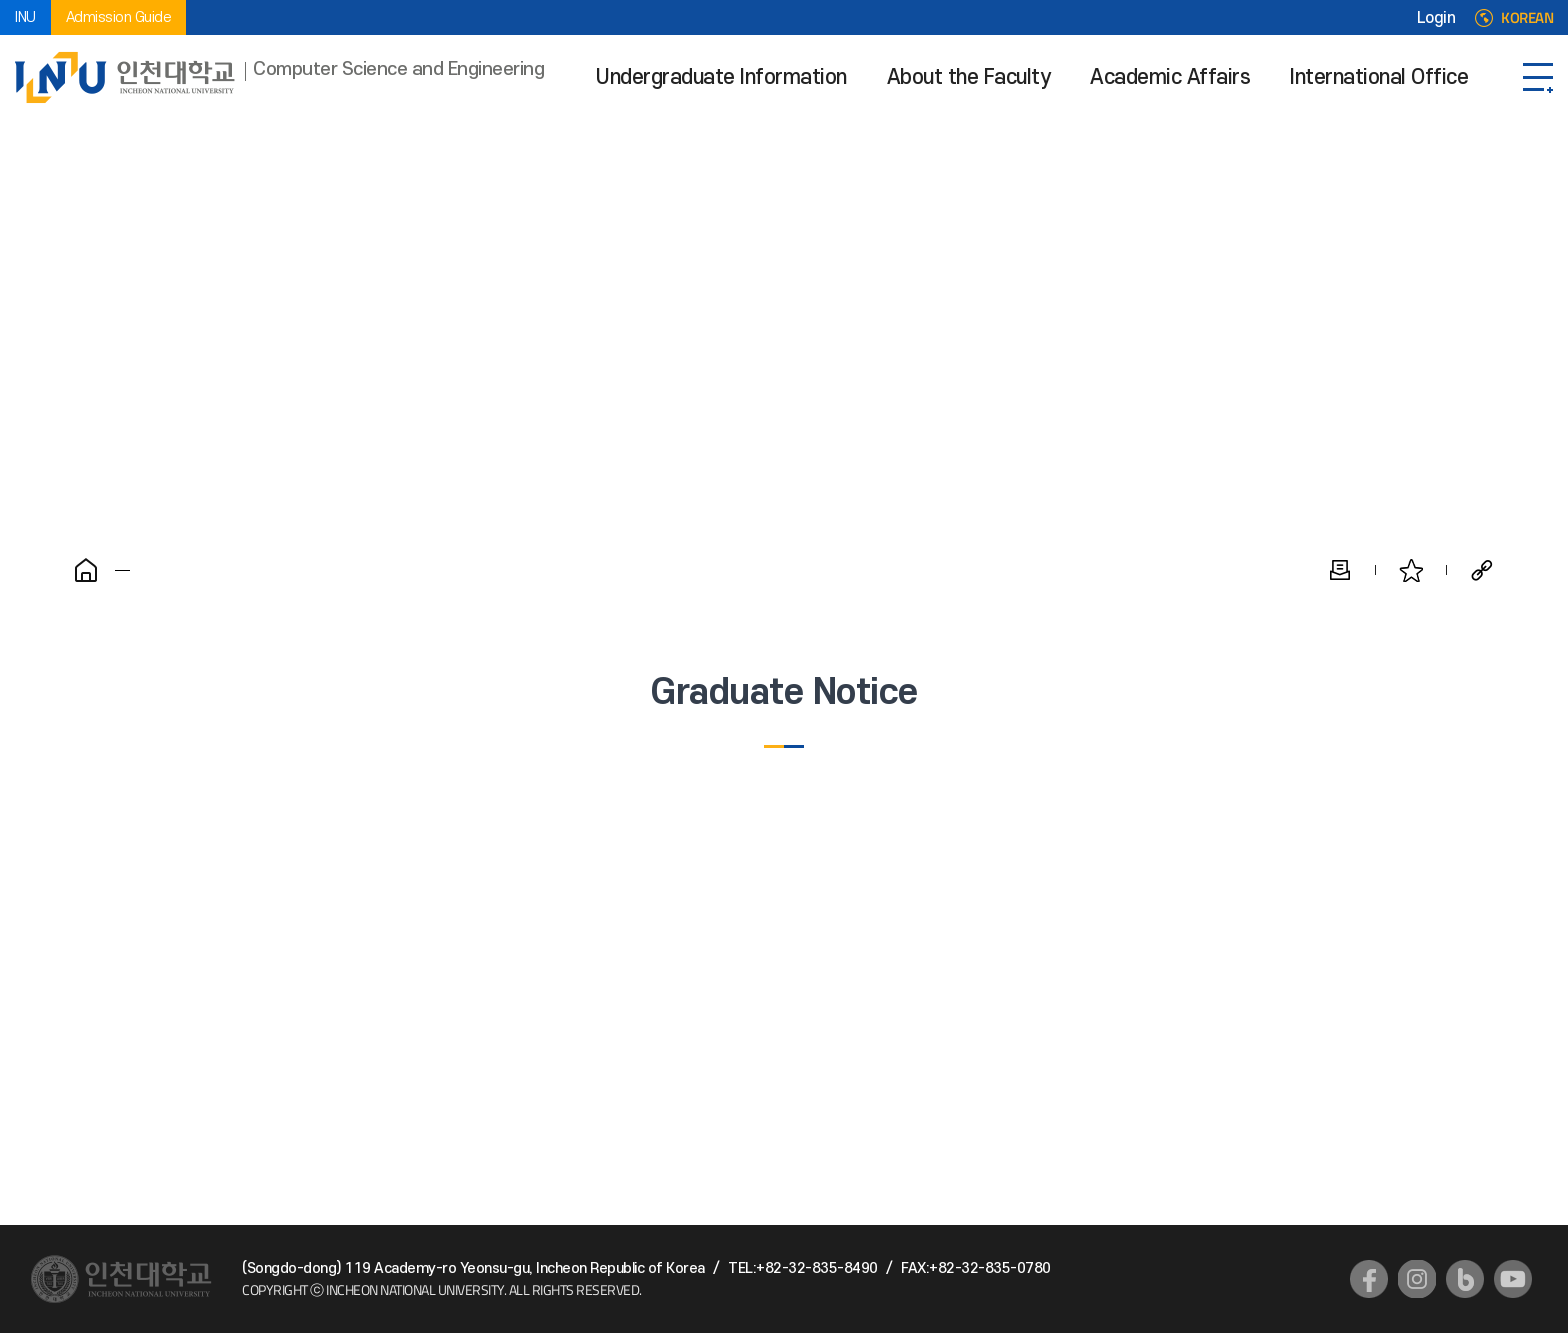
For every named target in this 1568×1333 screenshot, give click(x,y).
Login (1436, 18)
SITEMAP (1538, 77)
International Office (1379, 77)
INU (25, 17)
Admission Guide (119, 17)
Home (86, 570)
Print (1340, 570)
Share (1482, 570)
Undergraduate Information (721, 77)
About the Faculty (969, 77)
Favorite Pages (1411, 570)
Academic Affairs (1170, 77)
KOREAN (1527, 18)
